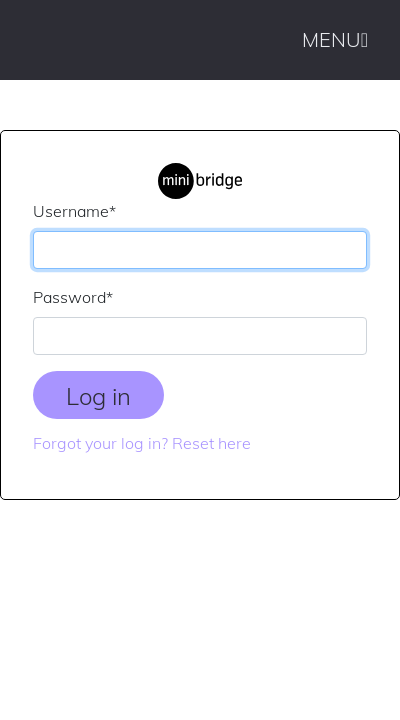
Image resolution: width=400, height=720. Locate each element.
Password (73, 297)
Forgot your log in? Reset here (142, 443)
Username (74, 211)
